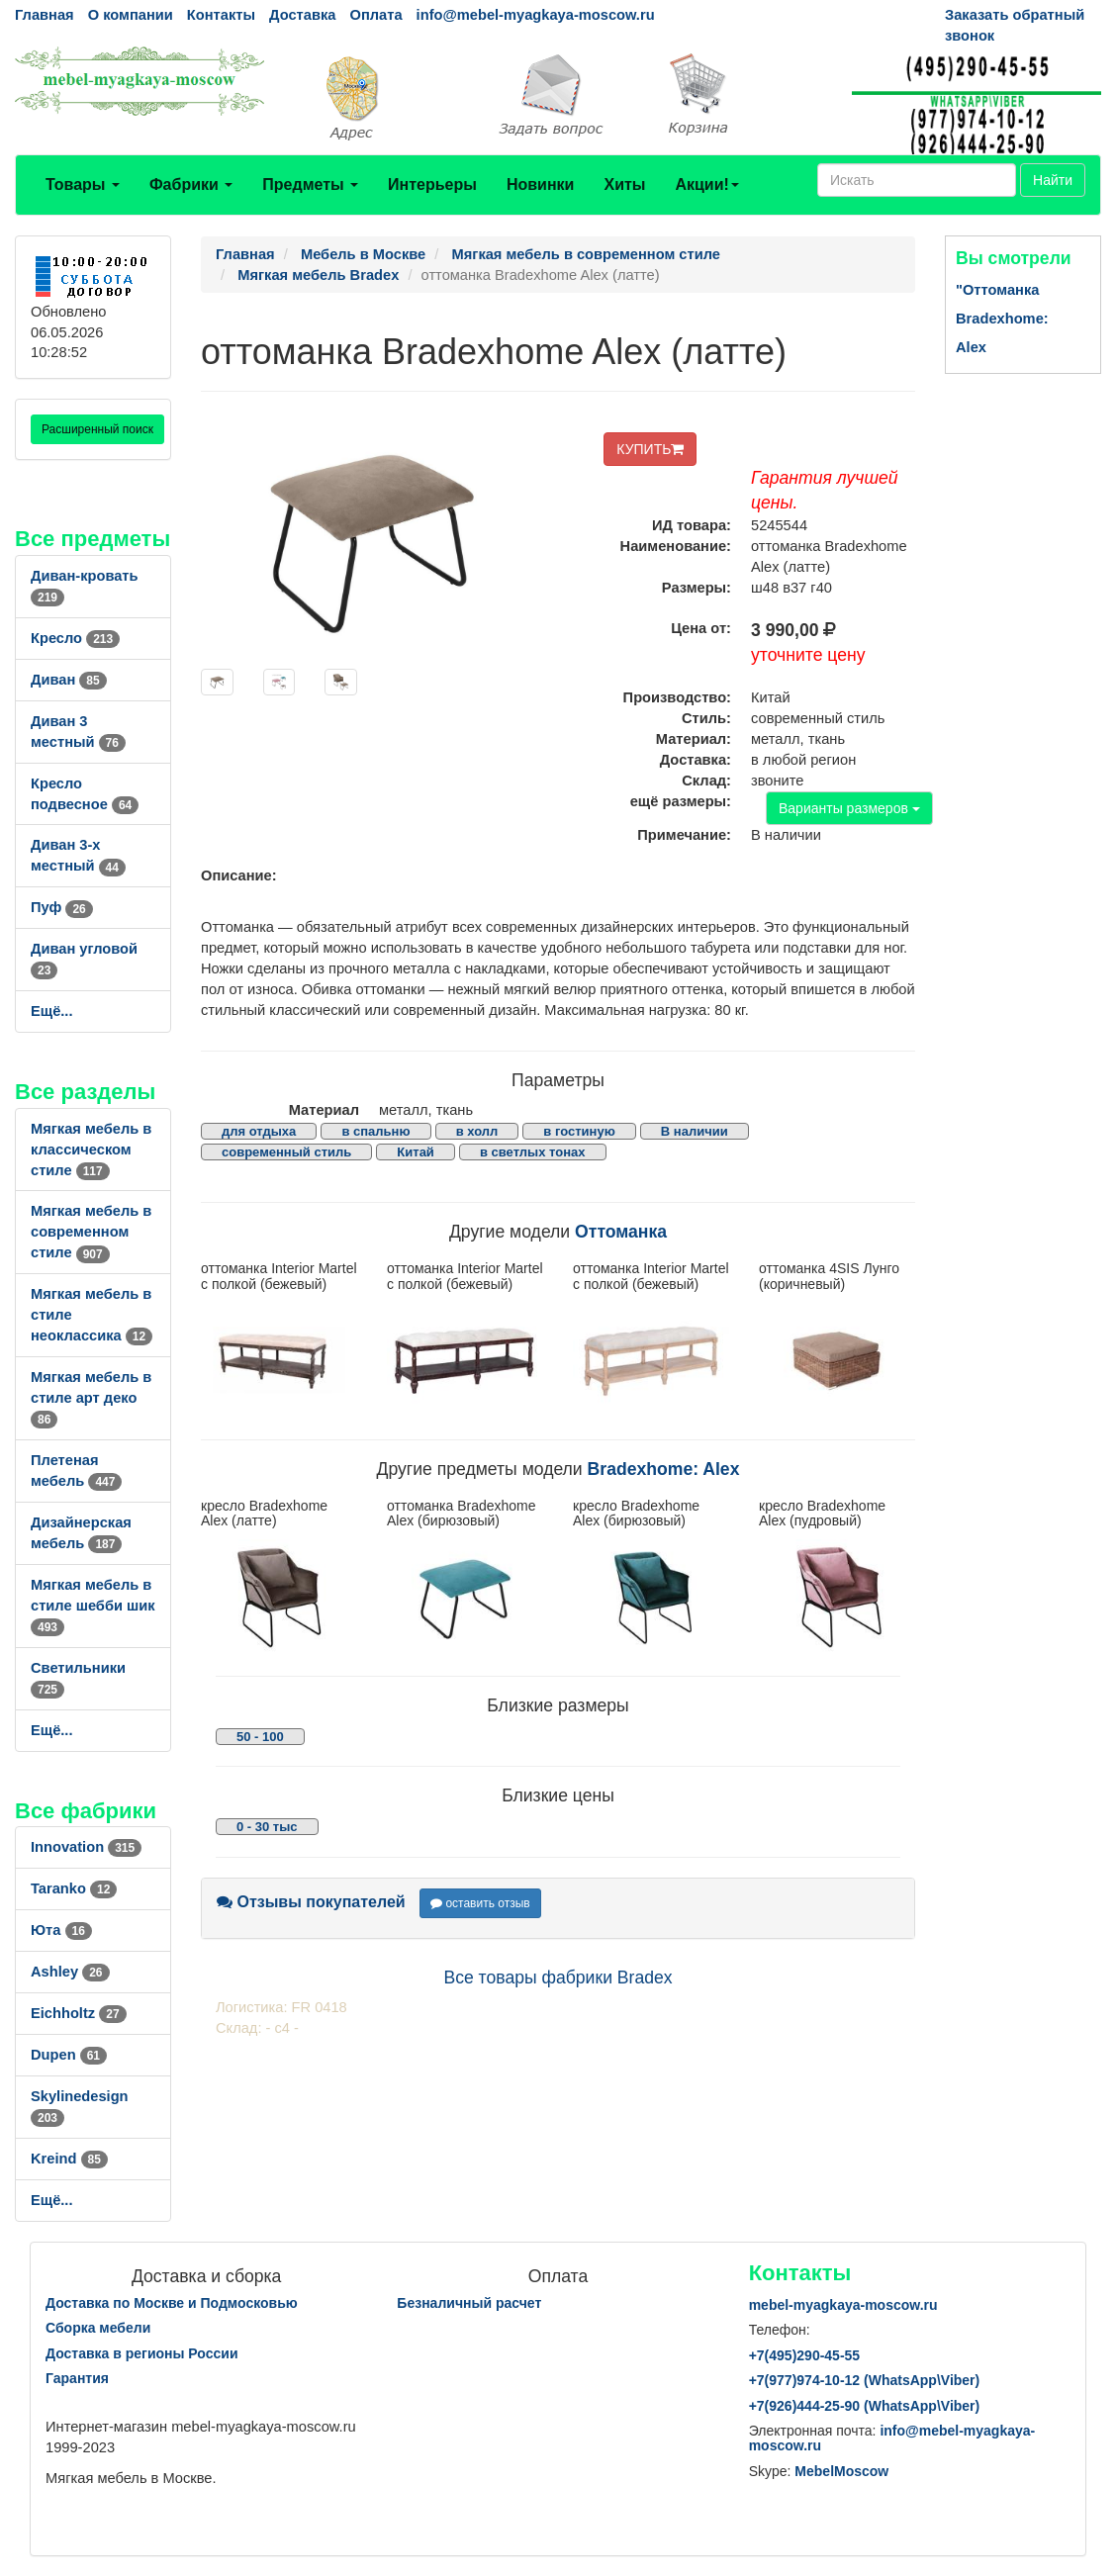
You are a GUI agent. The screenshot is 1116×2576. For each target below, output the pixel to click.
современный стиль (286, 1152)
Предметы (310, 184)
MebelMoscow (841, 2471)
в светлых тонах (533, 1152)
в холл (477, 1131)
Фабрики (190, 184)
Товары (83, 184)
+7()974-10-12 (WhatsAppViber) (864, 2380)
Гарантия (77, 2378)
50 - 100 (260, 1736)
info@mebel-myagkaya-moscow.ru (536, 15)
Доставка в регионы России (142, 2353)
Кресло (75, 638)
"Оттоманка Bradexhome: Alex (1002, 319)
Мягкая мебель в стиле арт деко (91, 1397)
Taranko (74, 1888)
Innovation (86, 1847)
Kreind (69, 2158)
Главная (44, 15)
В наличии (694, 1131)
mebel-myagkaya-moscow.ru (843, 2305)
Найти (1052, 180)
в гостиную (578, 1131)
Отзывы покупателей (311, 1901)
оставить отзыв (480, 1903)
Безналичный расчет (469, 2303)
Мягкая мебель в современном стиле (91, 1231)
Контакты (221, 15)
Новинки (541, 184)
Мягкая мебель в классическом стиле (91, 1149)
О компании (130, 15)
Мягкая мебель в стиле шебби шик (93, 1605)
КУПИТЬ (650, 449)
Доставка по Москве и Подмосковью (172, 2303)
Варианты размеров (849, 808)
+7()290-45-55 (804, 2355)
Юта (61, 1930)
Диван (69, 680)
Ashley (70, 1971)
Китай (415, 1152)
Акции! (706, 184)
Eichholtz (79, 2013)
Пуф (62, 907)
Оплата (375, 15)
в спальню (375, 1131)
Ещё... (52, 1011)
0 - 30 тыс (267, 1826)
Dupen (69, 2055)
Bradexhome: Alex (664, 1469)
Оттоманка (621, 1232)
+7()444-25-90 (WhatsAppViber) (864, 2406)
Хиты (624, 184)
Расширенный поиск (97, 429)
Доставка (302, 15)
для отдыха (259, 1131)
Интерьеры (432, 184)
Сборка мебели (98, 2328)
